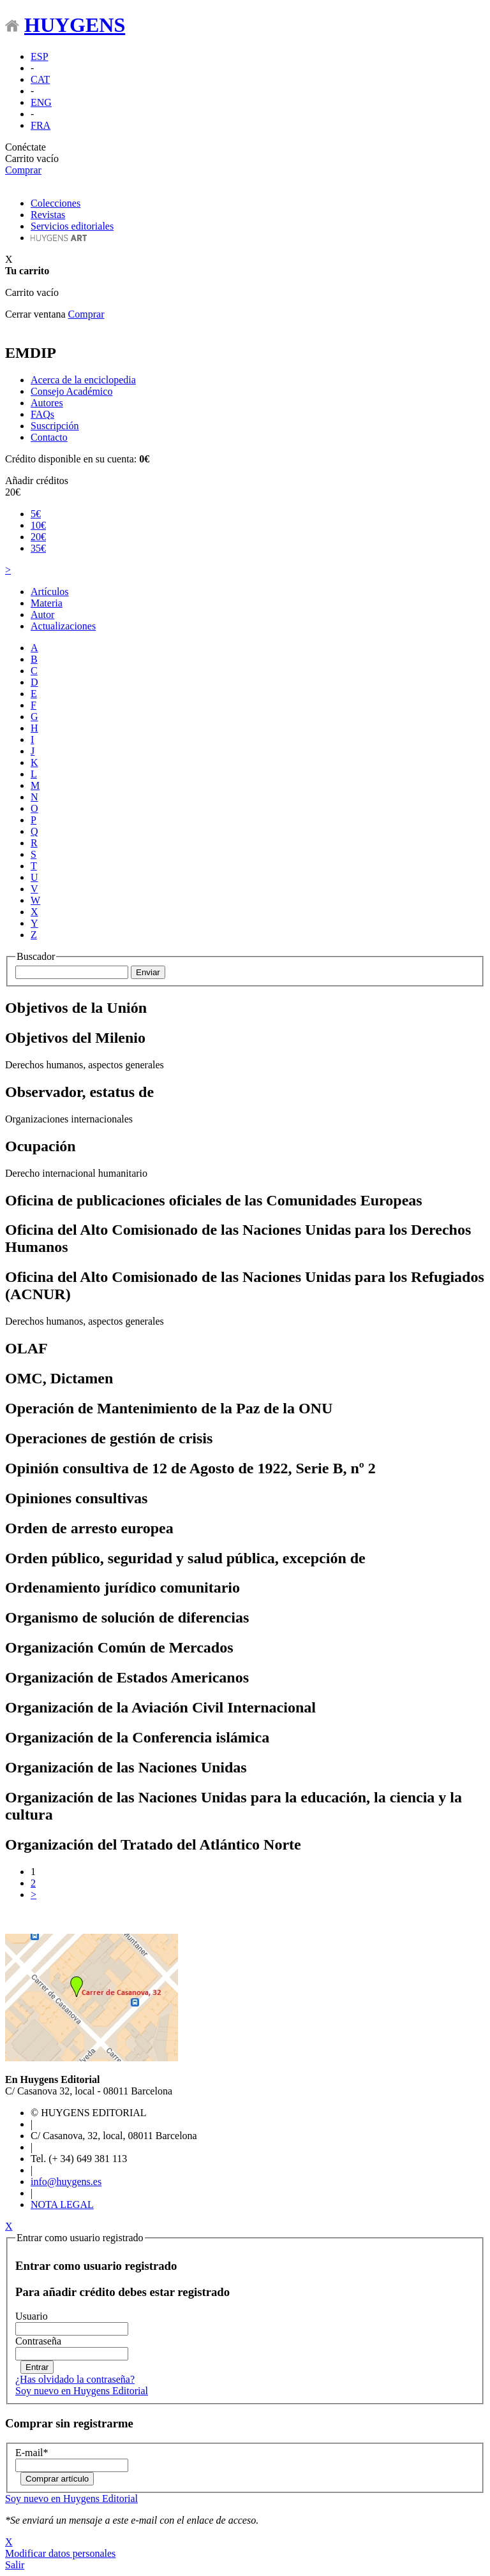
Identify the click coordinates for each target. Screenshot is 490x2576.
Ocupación (40, 1146)
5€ (36, 513)
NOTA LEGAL (62, 2204)
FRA (40, 125)
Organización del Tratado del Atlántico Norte (153, 1844)
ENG (41, 102)
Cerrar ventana (35, 314)
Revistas (48, 214)
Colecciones (55, 203)
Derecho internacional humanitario (76, 1173)
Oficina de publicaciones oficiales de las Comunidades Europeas (213, 1200)
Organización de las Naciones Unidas (126, 1767)
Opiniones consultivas (76, 1498)
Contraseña (38, 2341)
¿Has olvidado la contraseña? (75, 2379)
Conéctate (25, 147)
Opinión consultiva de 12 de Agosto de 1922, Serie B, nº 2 (190, 1468)
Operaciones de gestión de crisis (108, 1438)
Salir (14, 2564)
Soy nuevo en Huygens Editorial (81, 2390)
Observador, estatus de (79, 1092)
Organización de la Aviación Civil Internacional (160, 1707)
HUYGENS (74, 24)
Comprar (23, 170)
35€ (38, 548)
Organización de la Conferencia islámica (137, 1737)
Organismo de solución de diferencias (127, 1617)
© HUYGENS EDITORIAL (89, 2112)
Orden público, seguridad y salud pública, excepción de (185, 1558)
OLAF (26, 1348)
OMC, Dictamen (59, 1378)
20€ (12, 492)
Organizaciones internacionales (69, 1119)
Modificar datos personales (60, 2553)
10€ (38, 525)
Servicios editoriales (72, 226)
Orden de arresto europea (89, 1528)
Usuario (31, 2316)
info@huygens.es (66, 2181)
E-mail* (31, 2452)
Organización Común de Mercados (119, 1647)
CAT (40, 79)
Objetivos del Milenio (75, 1037)
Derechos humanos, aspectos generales (84, 1064)
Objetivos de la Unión (76, 1007)
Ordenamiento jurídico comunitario (122, 1587)
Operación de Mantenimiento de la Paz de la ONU (168, 1408)
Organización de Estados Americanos (127, 1677)
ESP (39, 56)
